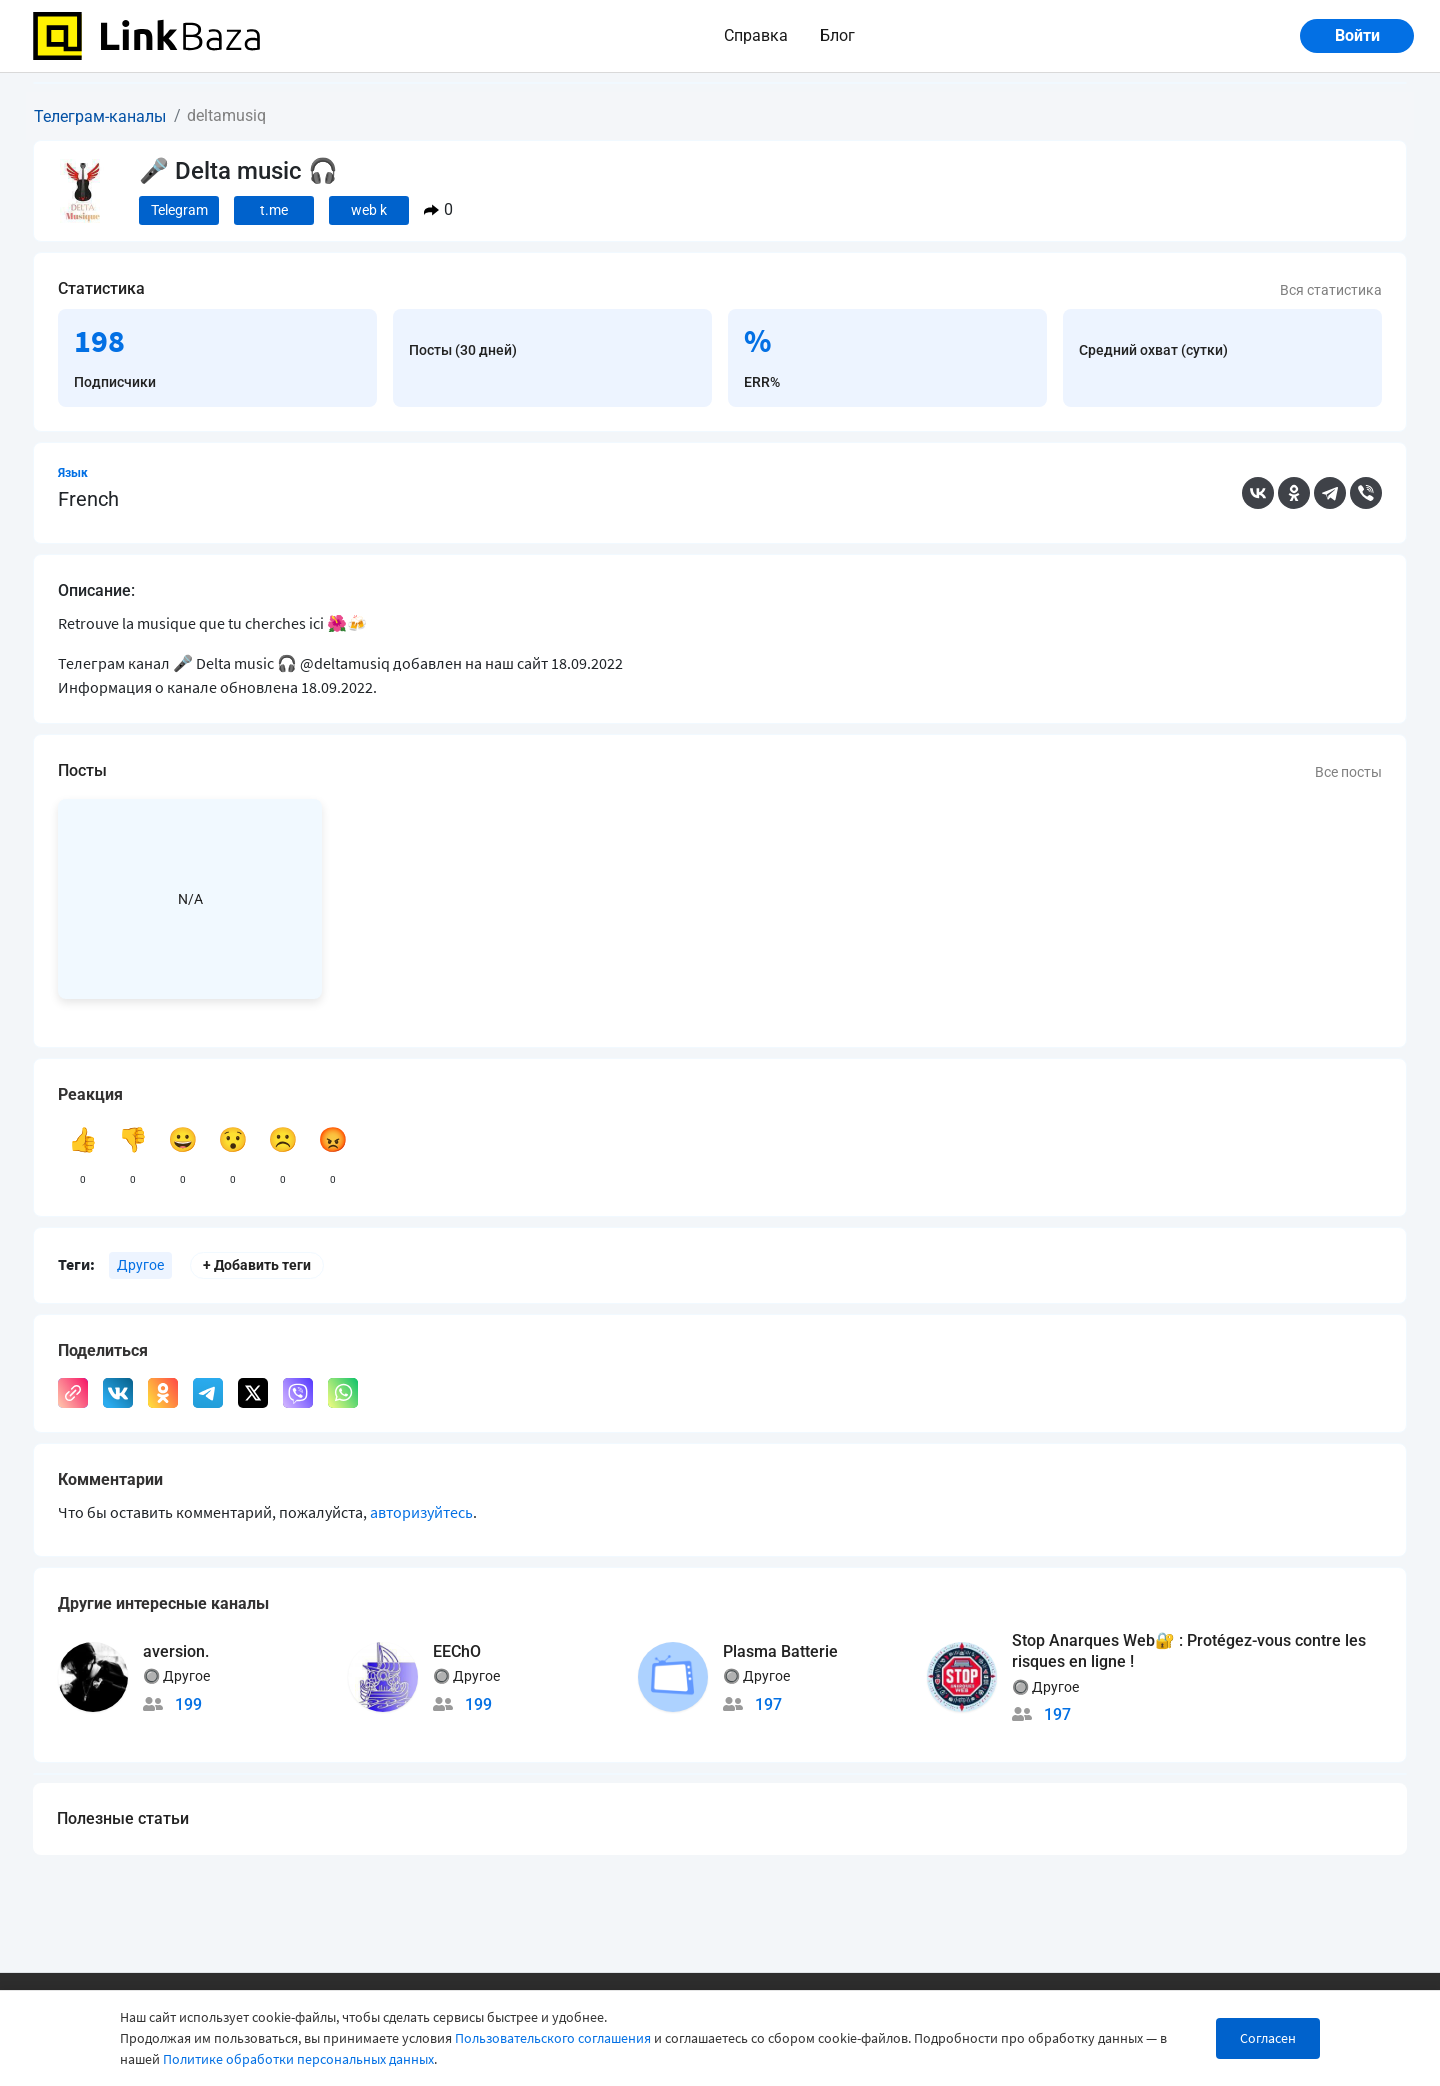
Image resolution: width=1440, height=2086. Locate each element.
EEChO (457, 1651)
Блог (837, 35)
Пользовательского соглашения (553, 2038)
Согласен (1268, 2038)
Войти (1357, 35)
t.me (274, 210)
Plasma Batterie (780, 1651)
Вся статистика (1331, 290)
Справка (756, 35)
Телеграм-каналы (100, 116)
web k (369, 210)
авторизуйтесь (421, 1512)
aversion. (176, 1651)
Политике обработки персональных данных (298, 2059)
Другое (140, 1265)
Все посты (1348, 772)
